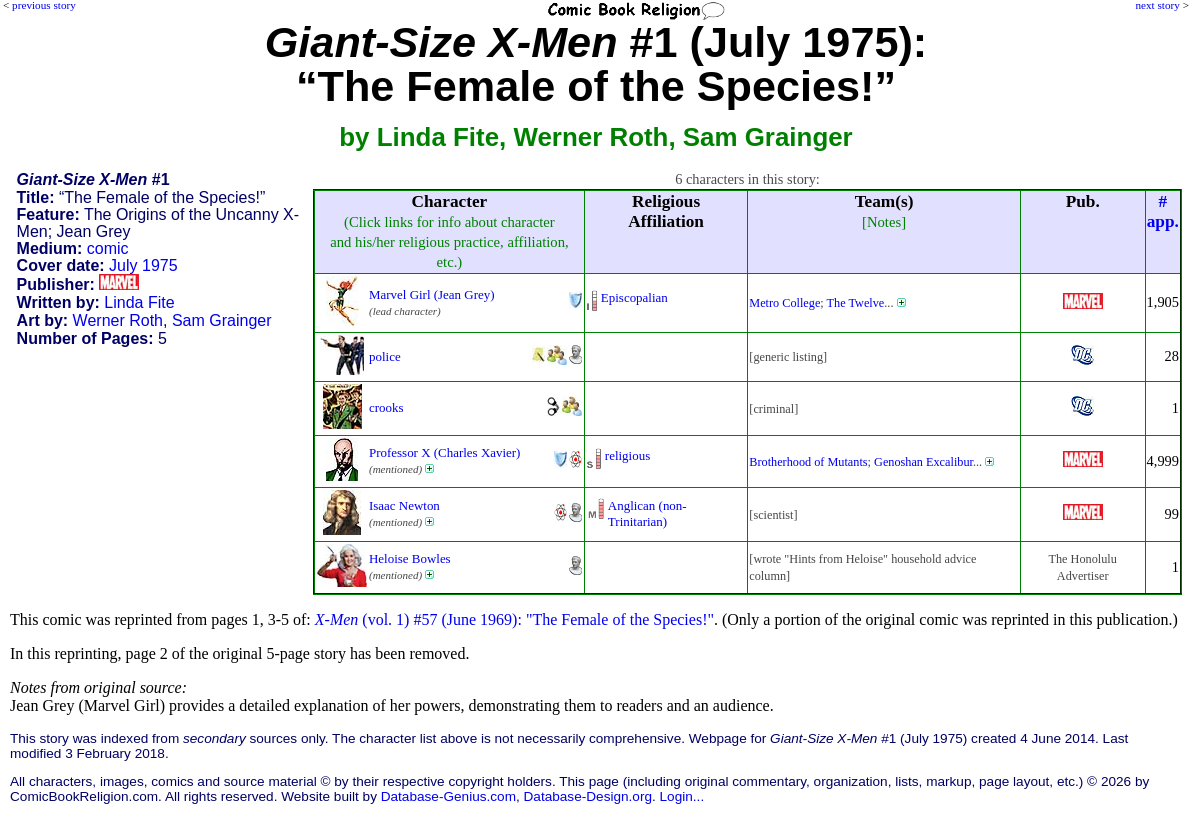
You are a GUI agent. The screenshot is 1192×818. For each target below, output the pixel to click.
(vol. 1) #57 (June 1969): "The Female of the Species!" (514, 619)
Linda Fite (139, 302)
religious (627, 455)
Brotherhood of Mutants (808, 462)
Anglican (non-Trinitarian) (647, 513)
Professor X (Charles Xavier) (444, 452)
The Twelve (856, 303)
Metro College (784, 303)
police (385, 356)
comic (108, 248)
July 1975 (143, 265)
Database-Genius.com (448, 796)
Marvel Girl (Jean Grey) (432, 294)
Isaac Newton (404, 505)
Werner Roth (118, 320)
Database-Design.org (588, 796)
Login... (682, 796)
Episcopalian (634, 297)
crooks (386, 407)
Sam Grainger (222, 320)
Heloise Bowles (410, 558)
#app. (1163, 211)
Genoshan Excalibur (923, 462)
